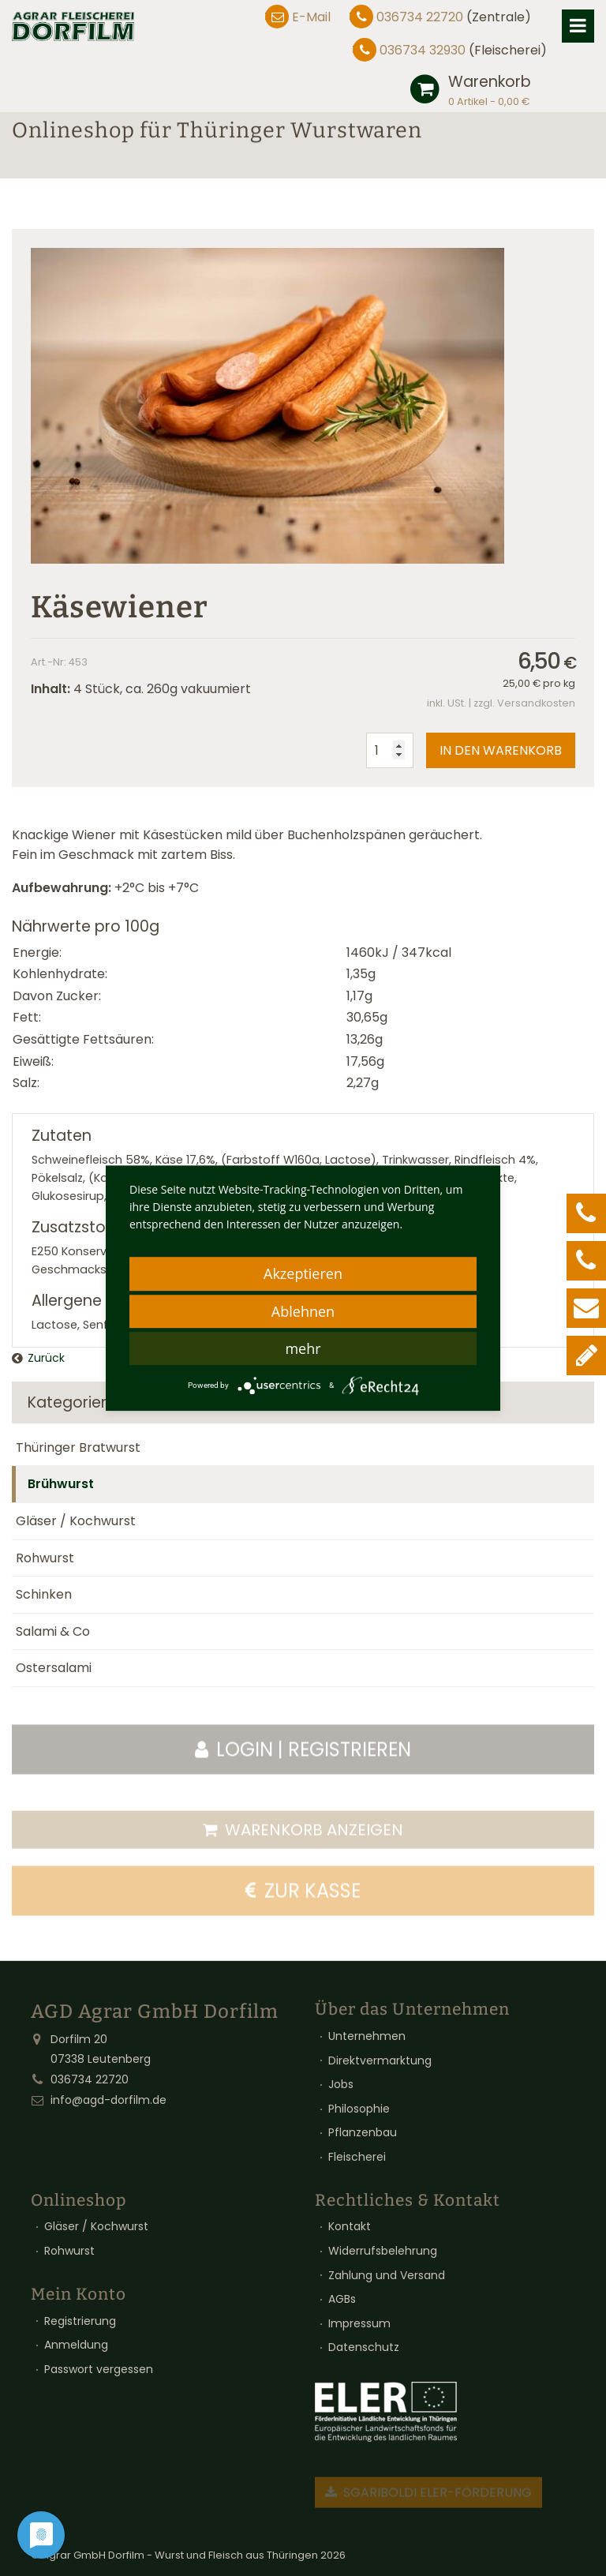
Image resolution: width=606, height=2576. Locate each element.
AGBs (342, 2299)
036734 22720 (419, 17)
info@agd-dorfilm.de (108, 2100)
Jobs (341, 2084)
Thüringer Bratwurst (78, 1447)
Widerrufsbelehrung (382, 2251)
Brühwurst (61, 1484)
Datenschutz (363, 2347)
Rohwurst (45, 1558)
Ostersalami (54, 1668)
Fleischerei (357, 2157)
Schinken (44, 1594)
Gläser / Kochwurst (76, 1521)
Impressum (359, 2323)
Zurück (46, 1358)
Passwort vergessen (98, 2369)
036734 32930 (423, 50)
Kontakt (349, 2226)
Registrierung (80, 2321)
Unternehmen (367, 2036)
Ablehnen (303, 1311)
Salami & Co (53, 1631)
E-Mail (311, 17)
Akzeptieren (303, 1273)
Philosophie (359, 2109)
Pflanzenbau (362, 2132)
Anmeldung (76, 2345)
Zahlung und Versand (386, 2275)
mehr (302, 1348)
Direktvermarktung (380, 2060)
